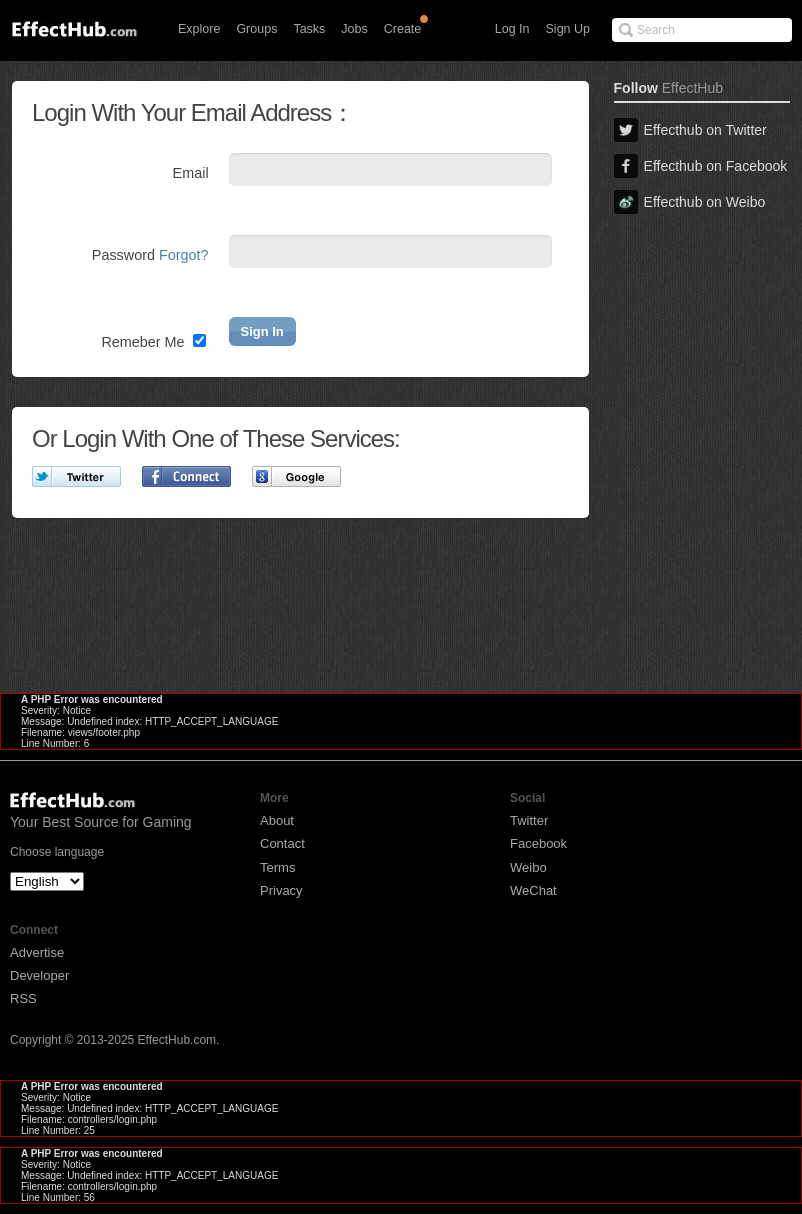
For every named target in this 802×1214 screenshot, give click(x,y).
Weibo (528, 867)
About (277, 820)
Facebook (538, 843)
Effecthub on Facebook (701, 166)
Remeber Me (153, 342)
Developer (39, 975)
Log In (512, 29)
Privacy (281, 890)
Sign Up (568, 29)
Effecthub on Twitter (690, 130)
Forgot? (184, 255)
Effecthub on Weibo (690, 202)
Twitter (529, 820)
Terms (277, 867)
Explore (199, 29)
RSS (23, 998)
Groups (256, 29)
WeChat (533, 890)
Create (403, 29)
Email (191, 173)
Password (150, 255)
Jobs (354, 29)
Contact (282, 843)
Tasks (309, 29)
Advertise (37, 952)
